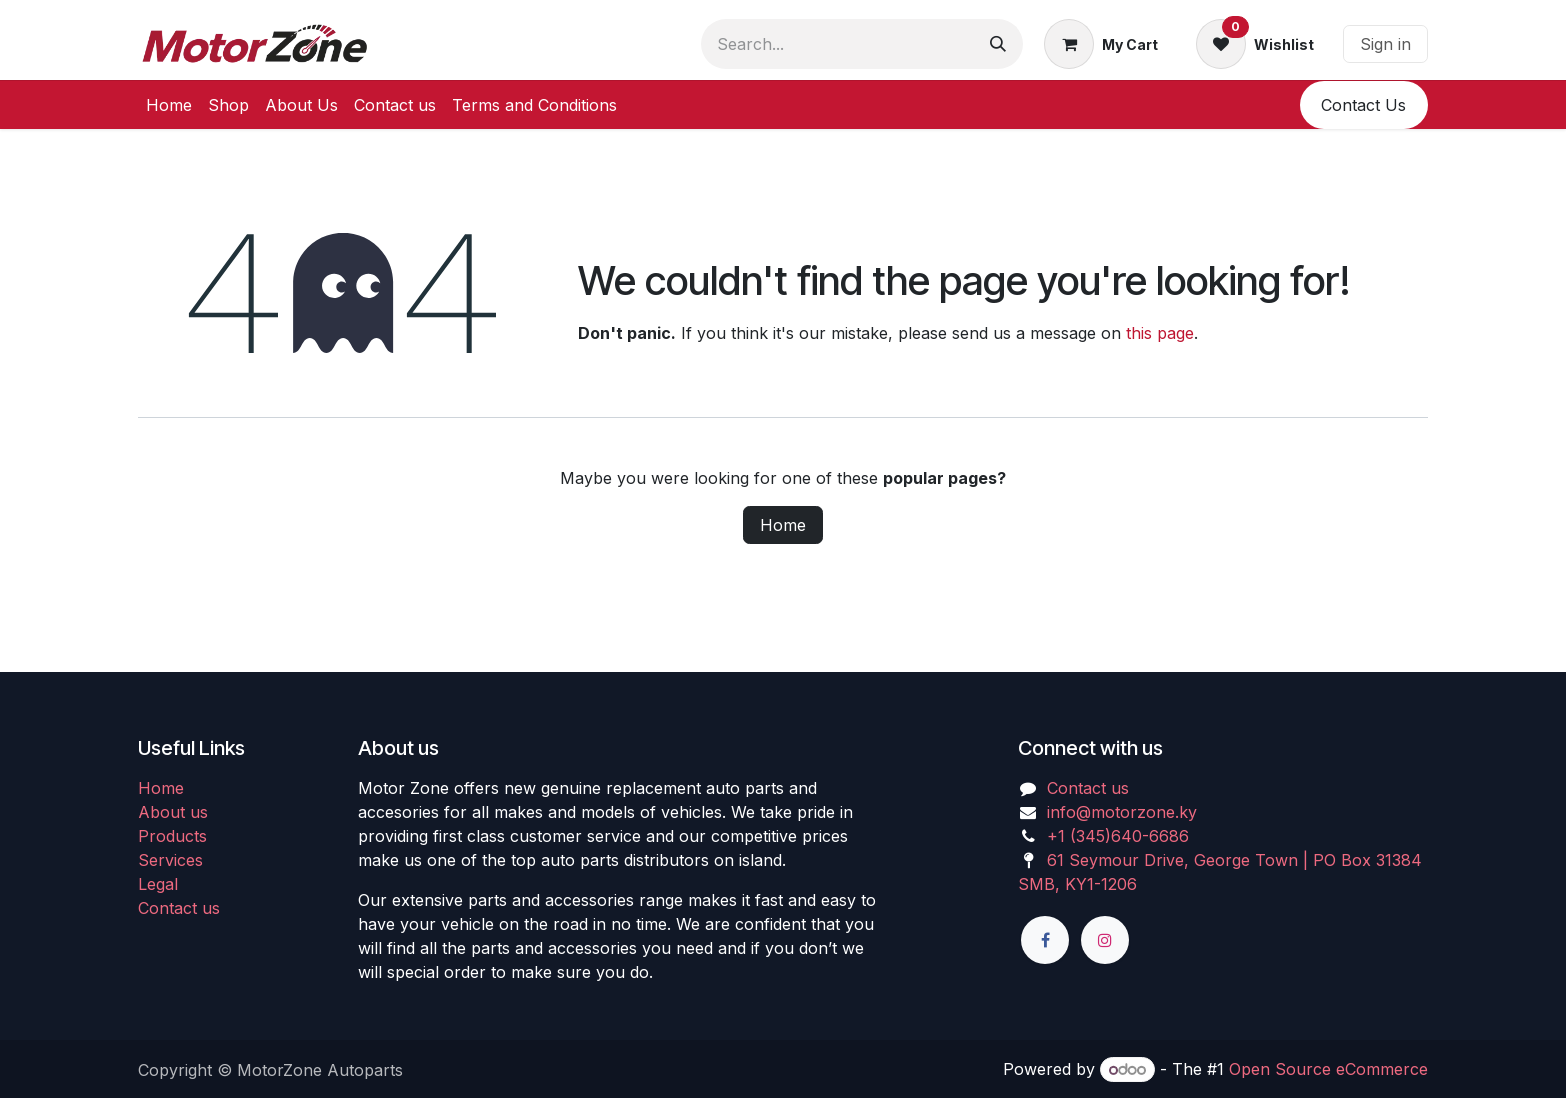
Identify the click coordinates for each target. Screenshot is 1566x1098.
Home (783, 525)
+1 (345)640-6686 (1118, 836)
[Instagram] (1105, 940)
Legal (158, 884)
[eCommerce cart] (1101, 44)
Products (172, 836)
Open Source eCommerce (1328, 1069)
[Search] (998, 44)
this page (1160, 333)
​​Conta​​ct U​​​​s (1363, 105)
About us (173, 812)
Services (170, 860)
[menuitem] (169, 105)
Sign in (1385, 44)
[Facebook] (1045, 940)
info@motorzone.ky (1122, 812)
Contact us (179, 908)
